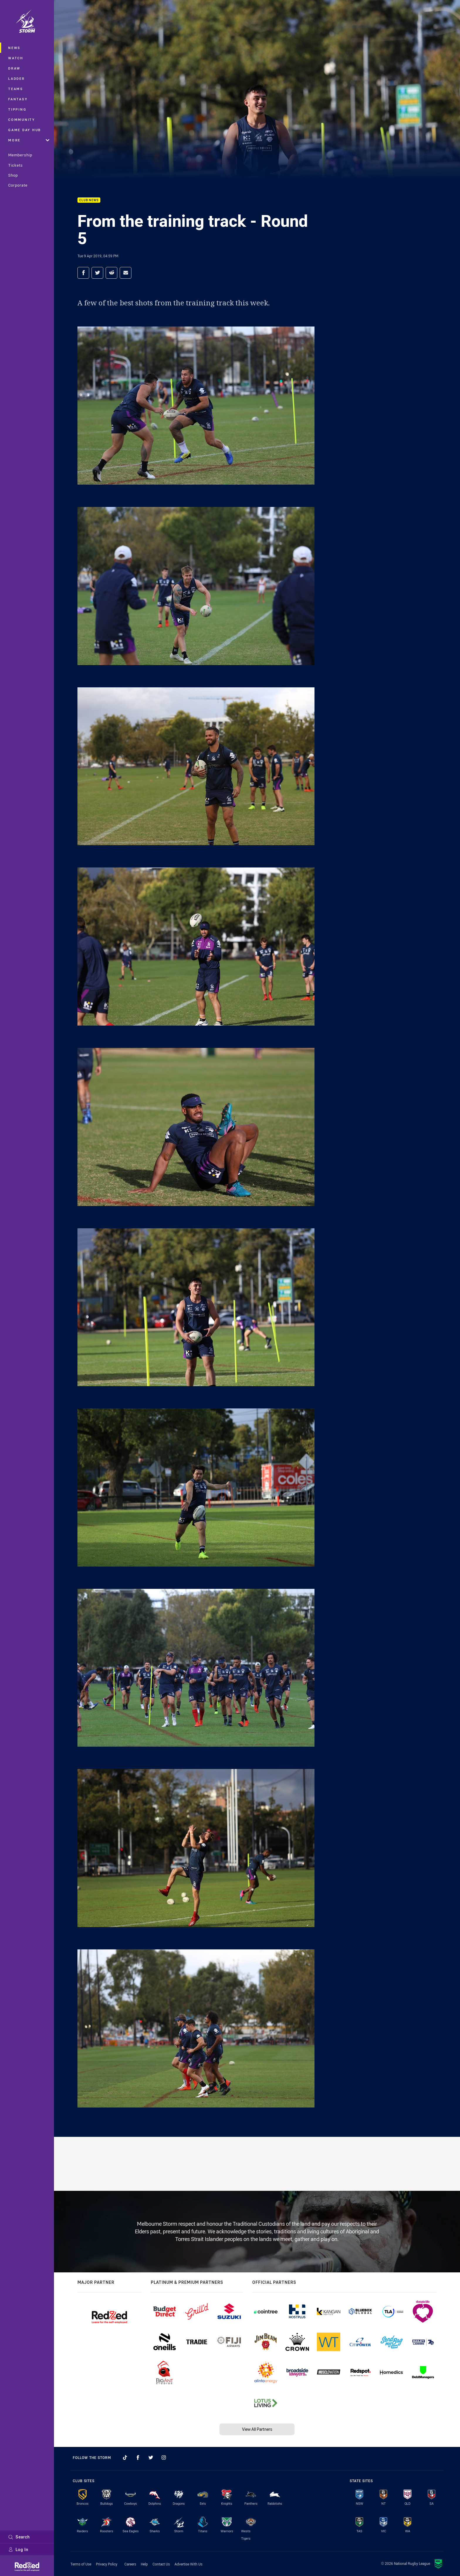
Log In (18, 2549)
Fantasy (18, 99)
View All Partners (257, 2429)
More (28, 140)
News (14, 47)
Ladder (16, 78)
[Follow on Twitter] (150, 2457)
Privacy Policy (106, 2564)
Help (144, 2564)
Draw (14, 68)
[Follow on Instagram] (163, 2457)
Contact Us (161, 2564)
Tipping (17, 109)
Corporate (18, 185)
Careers (130, 2564)
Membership (20, 155)
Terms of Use (80, 2564)
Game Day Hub (24, 130)
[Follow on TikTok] (125, 2457)
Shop (13, 175)
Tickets (15, 165)
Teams (15, 89)
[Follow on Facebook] (138, 2457)
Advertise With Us (188, 2564)
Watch (15, 58)
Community (21, 119)
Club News (89, 200)
